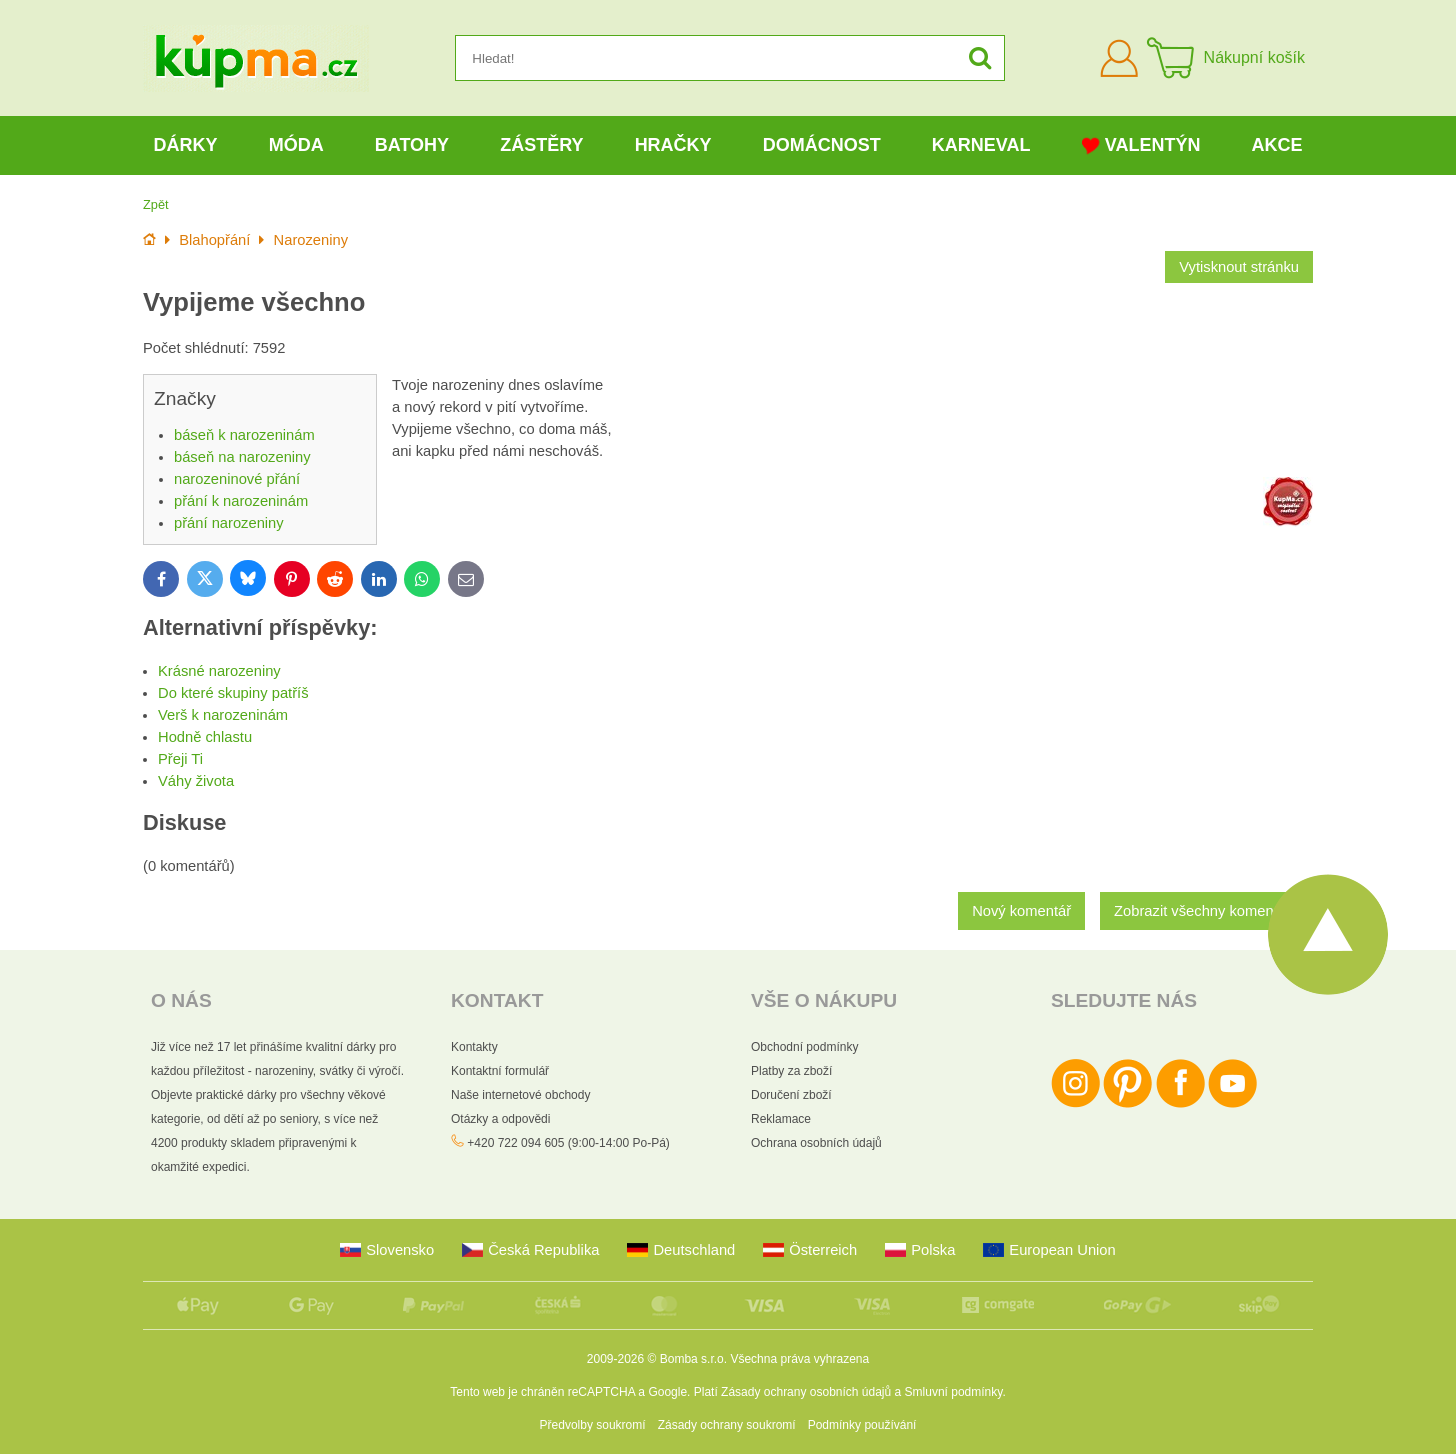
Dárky (186, 145)
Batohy (412, 145)
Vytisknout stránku (1239, 267)
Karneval (981, 145)
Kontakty (474, 1047)
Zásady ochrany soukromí (727, 1425)
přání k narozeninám (241, 501)
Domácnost (822, 145)
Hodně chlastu (205, 737)
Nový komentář (1021, 911)
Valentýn (1141, 145)
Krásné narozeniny (219, 671)
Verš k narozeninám (223, 715)
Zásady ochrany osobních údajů (806, 1392)
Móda (296, 145)
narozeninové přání (237, 479)
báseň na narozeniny (242, 457)
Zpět (156, 204)
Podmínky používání (862, 1425)
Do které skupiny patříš (233, 693)
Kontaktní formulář (500, 1071)
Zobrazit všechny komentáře (1206, 911)
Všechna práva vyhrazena (799, 1359)
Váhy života (196, 781)
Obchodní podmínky (804, 1047)
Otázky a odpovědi (500, 1119)
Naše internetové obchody (520, 1095)
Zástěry (541, 145)
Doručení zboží (791, 1095)
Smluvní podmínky (954, 1392)
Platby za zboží (791, 1071)
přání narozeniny (229, 523)
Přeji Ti (180, 759)
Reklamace (781, 1119)
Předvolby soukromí (593, 1425)
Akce (1277, 145)
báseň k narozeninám (244, 435)
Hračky (673, 145)
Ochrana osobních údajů (816, 1143)
